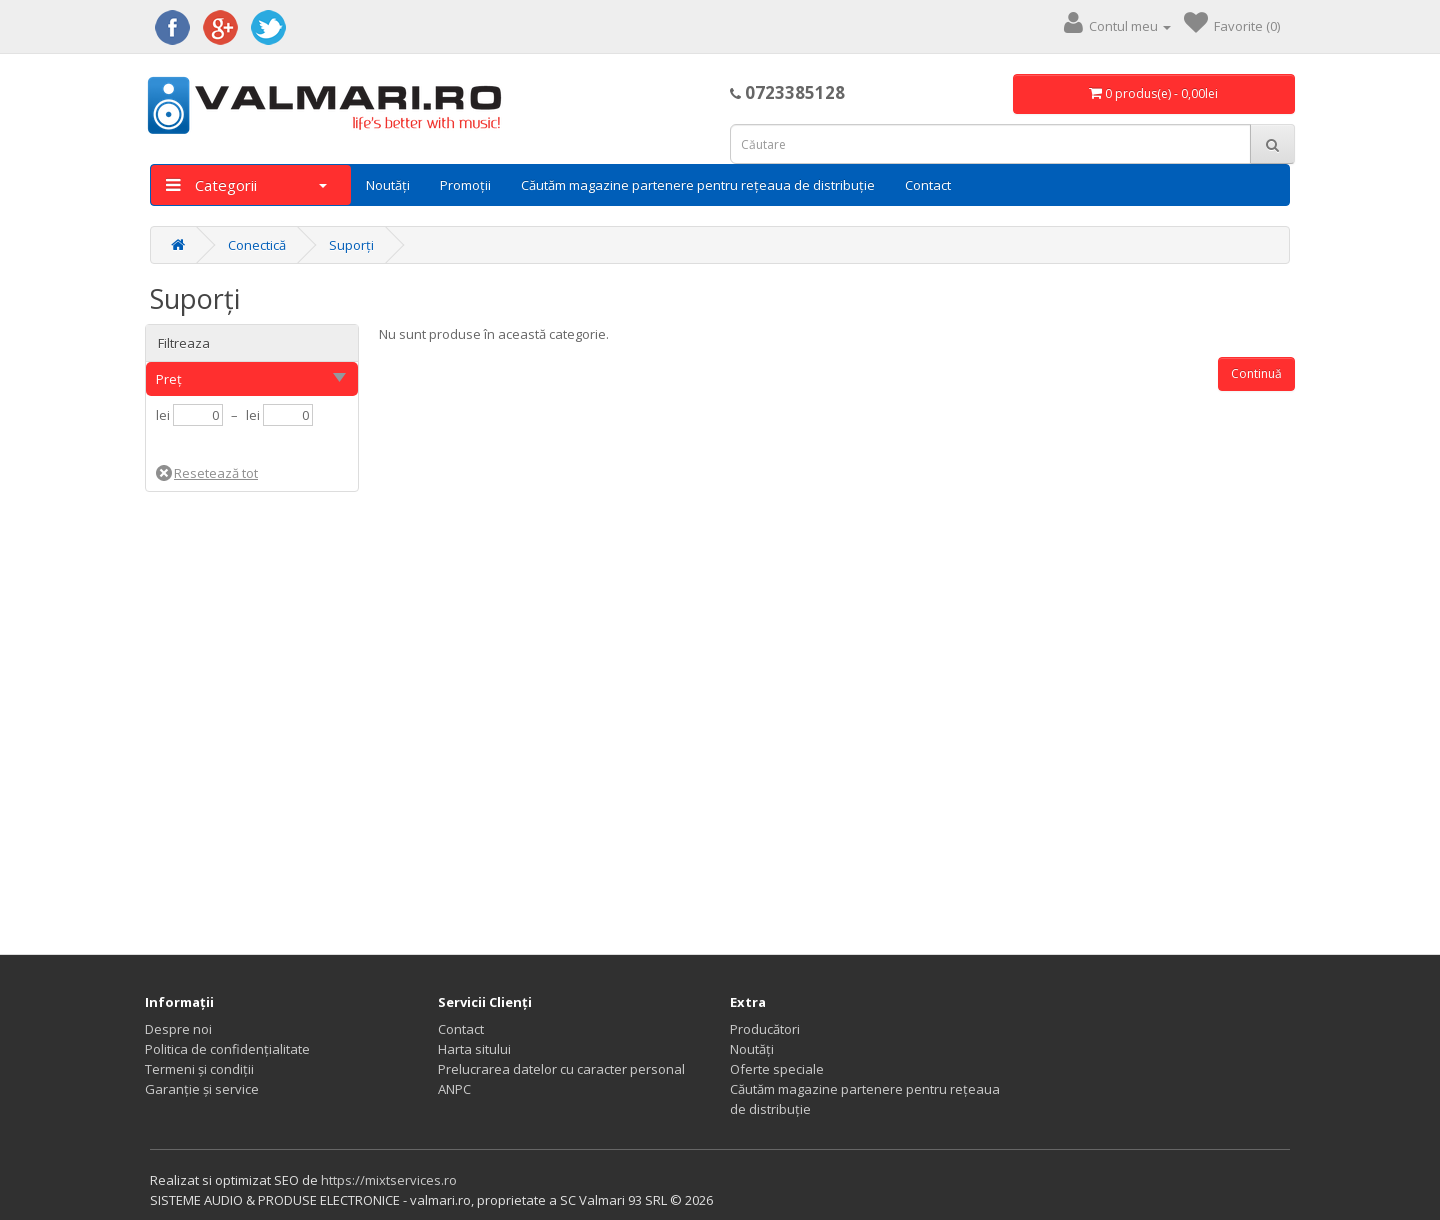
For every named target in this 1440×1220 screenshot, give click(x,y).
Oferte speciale (777, 1069)
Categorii (246, 185)
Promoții (465, 185)
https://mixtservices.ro (389, 1180)
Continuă (1256, 373)
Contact (928, 185)
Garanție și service (202, 1089)
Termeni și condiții (199, 1069)
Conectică (257, 245)
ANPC (454, 1089)
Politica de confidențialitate (227, 1049)
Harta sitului (474, 1049)
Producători (765, 1029)
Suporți (351, 245)
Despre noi (178, 1029)
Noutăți (388, 185)
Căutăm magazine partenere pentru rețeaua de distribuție (698, 185)
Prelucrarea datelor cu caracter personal (561, 1069)
